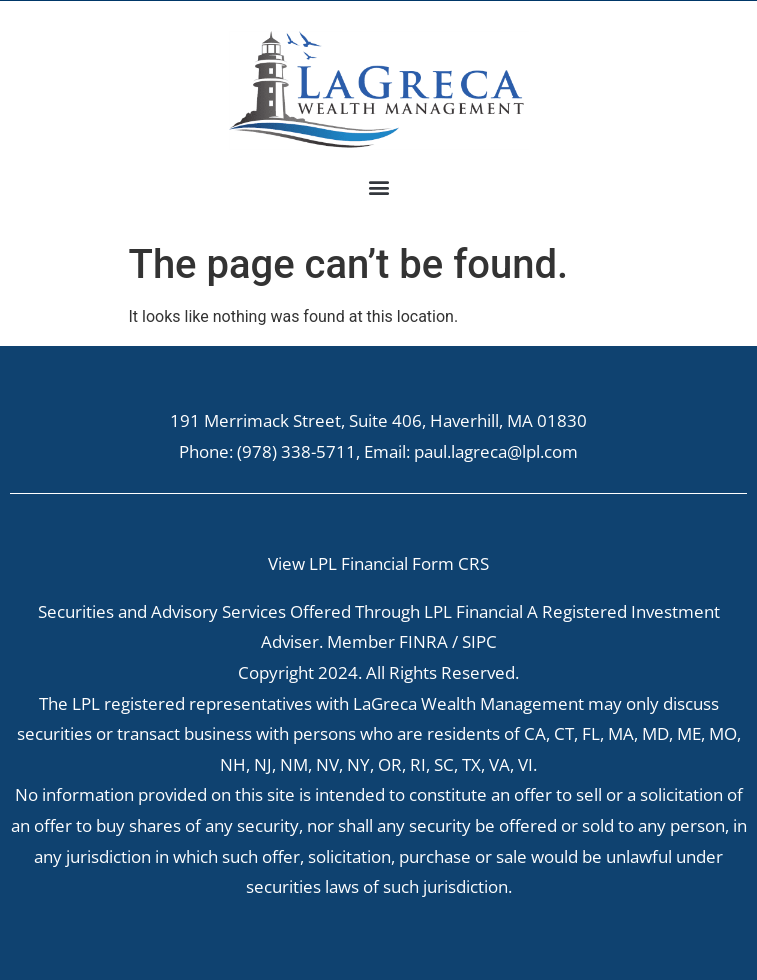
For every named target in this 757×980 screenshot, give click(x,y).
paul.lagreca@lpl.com (496, 451)
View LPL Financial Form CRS (378, 563)
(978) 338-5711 (296, 451)
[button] (378, 186)
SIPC (479, 641)
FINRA (423, 641)
